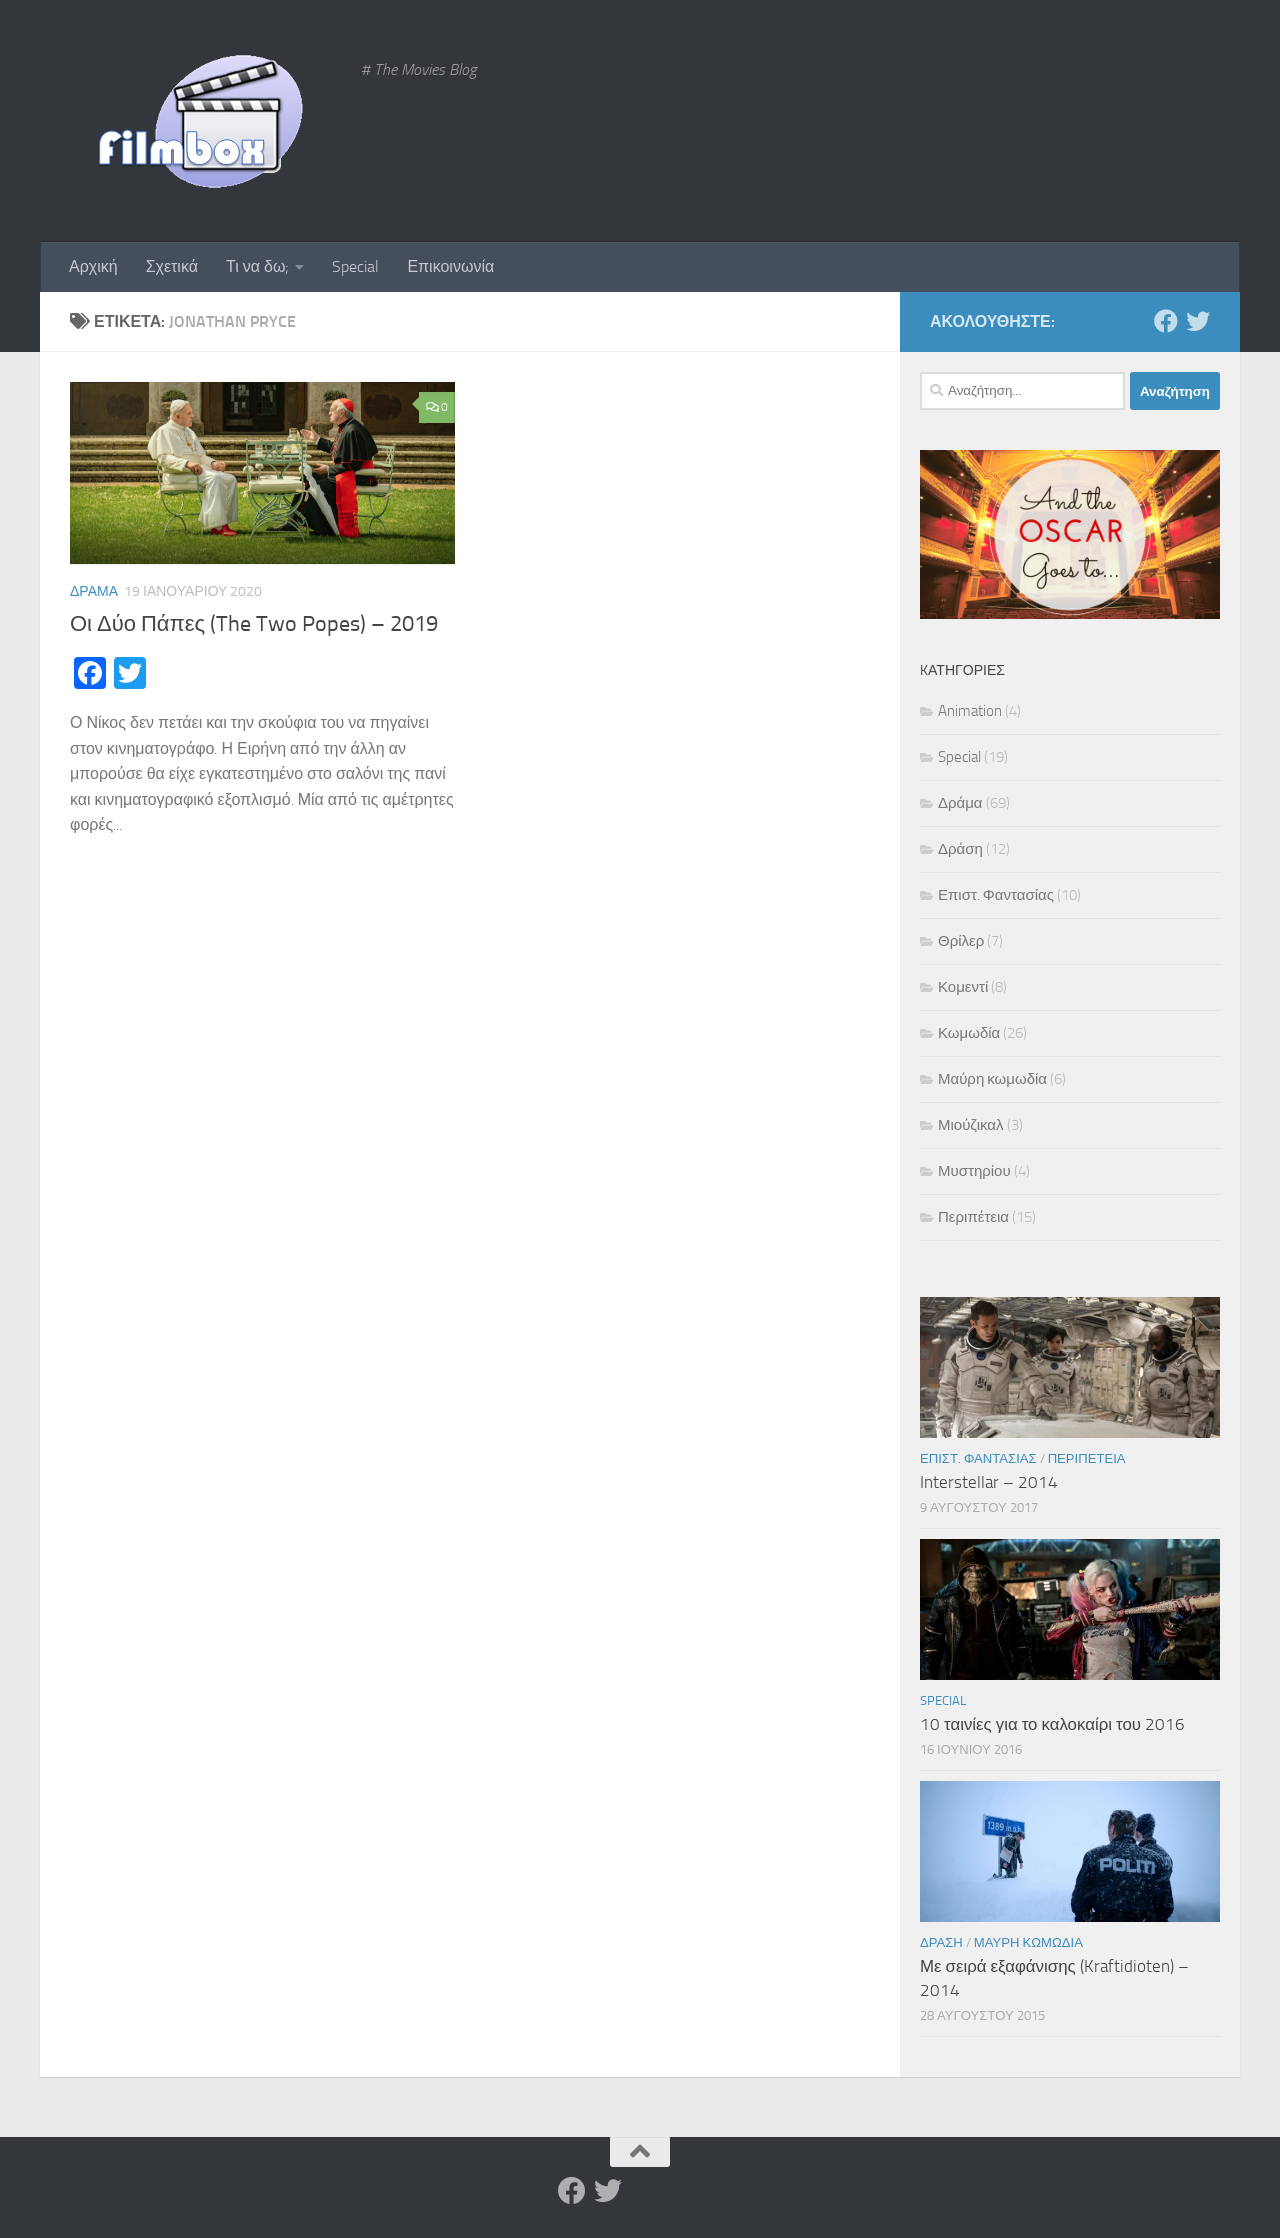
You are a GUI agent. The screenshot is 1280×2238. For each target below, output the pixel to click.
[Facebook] (1166, 321)
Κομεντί (963, 987)
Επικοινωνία (450, 266)
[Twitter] (1198, 321)
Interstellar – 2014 (989, 1482)
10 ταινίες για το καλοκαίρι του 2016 (1052, 1724)
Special (355, 266)
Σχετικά (172, 266)
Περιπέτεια (973, 1217)
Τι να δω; (257, 266)
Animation (970, 711)
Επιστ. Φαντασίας (996, 895)
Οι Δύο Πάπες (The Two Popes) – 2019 (254, 624)
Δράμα (94, 591)
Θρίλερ (961, 941)
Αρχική (93, 266)
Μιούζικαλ (971, 1125)
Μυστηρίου (974, 1171)
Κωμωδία (969, 1033)
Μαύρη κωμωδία (992, 1079)
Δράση (960, 849)
